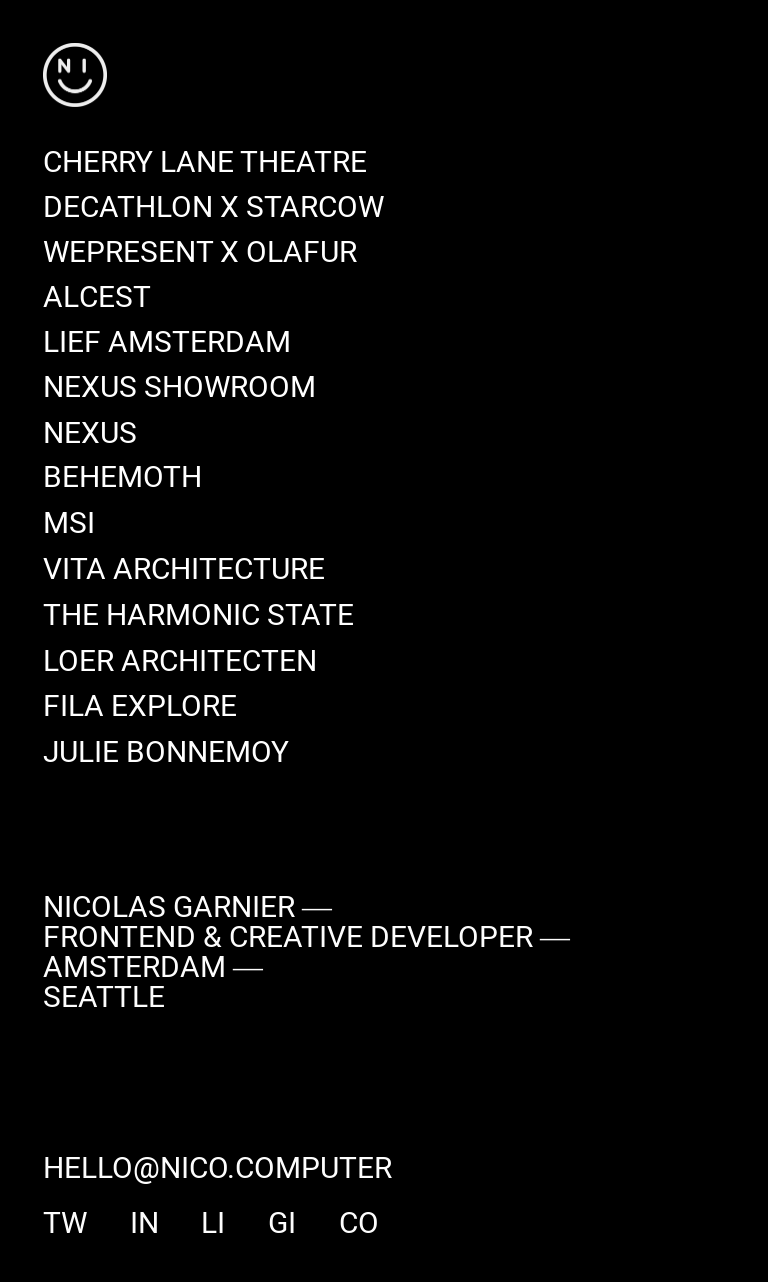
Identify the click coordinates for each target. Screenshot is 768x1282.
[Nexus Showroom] (179, 388)
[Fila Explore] (140, 707)
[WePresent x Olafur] (200, 253)
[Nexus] (90, 434)
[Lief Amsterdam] (167, 343)
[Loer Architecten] (180, 661)
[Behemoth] (122, 479)
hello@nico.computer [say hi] (217, 1170)
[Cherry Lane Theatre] (205, 163)
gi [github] (282, 1224)
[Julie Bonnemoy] (166, 753)
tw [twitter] (65, 1224)
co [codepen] (358, 1224)
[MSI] (69, 524)
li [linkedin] (213, 1224)
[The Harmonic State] (198, 616)
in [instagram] (143, 1224)
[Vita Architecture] (184, 570)
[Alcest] (97, 298)
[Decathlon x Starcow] (213, 208)
